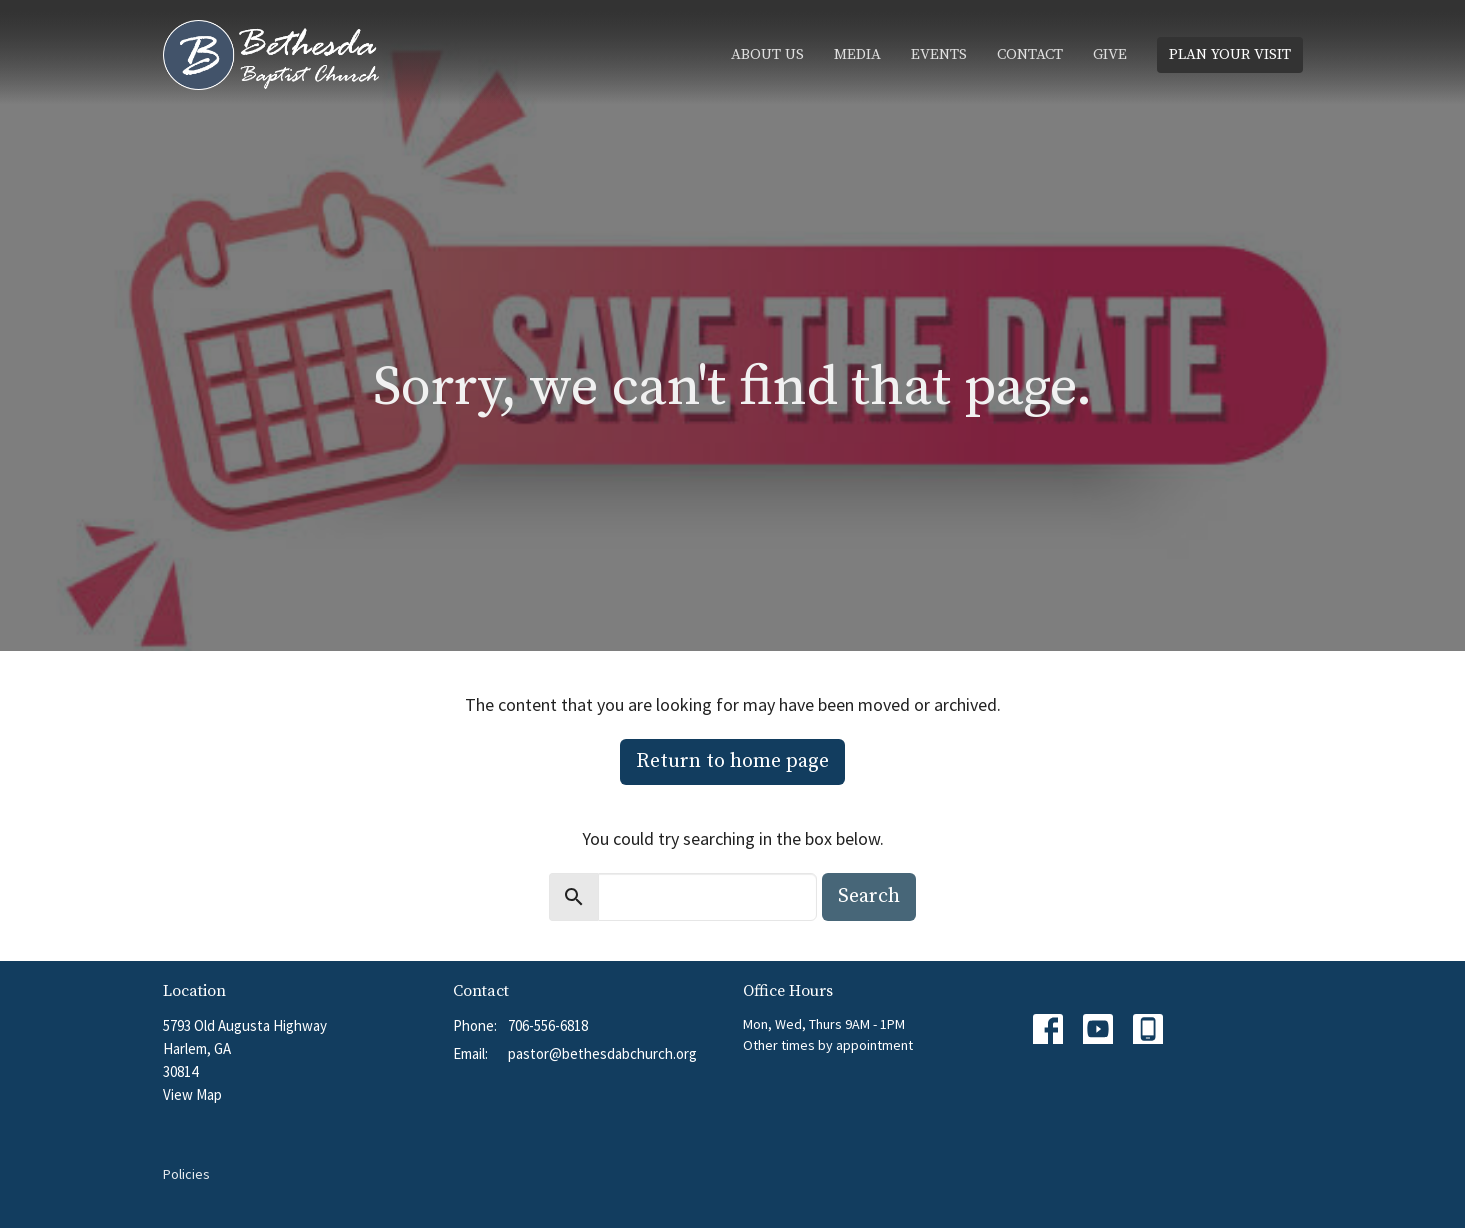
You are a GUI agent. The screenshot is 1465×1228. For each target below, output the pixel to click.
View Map (192, 1094)
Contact (1030, 54)
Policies (186, 1174)
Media (857, 54)
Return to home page (732, 761)
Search (869, 896)
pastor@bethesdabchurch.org (602, 1053)
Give (1110, 54)
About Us (767, 54)
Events (939, 54)
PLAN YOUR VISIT (1230, 54)
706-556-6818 (548, 1025)
